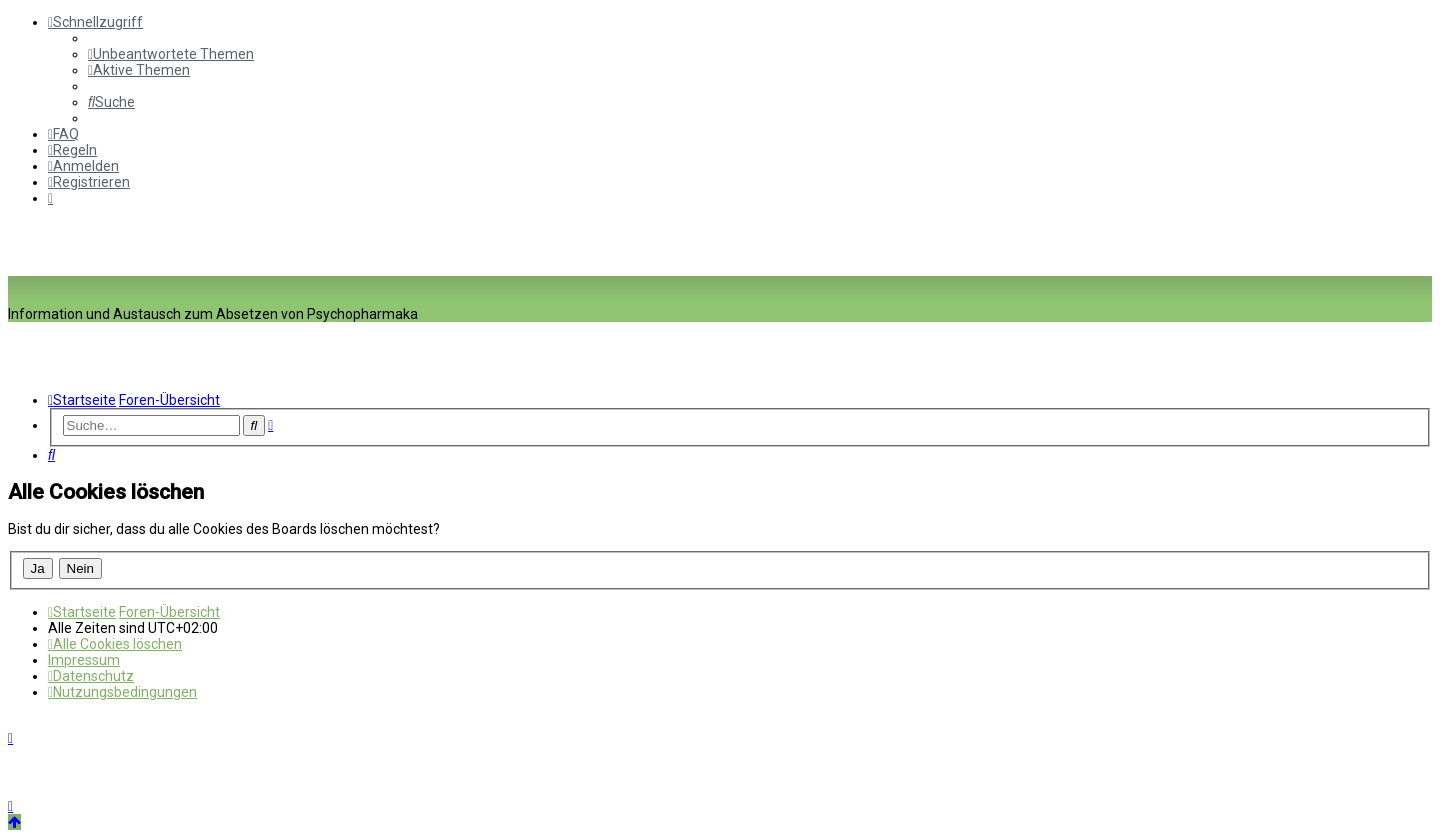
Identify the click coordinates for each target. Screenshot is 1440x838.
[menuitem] (171, 54)
